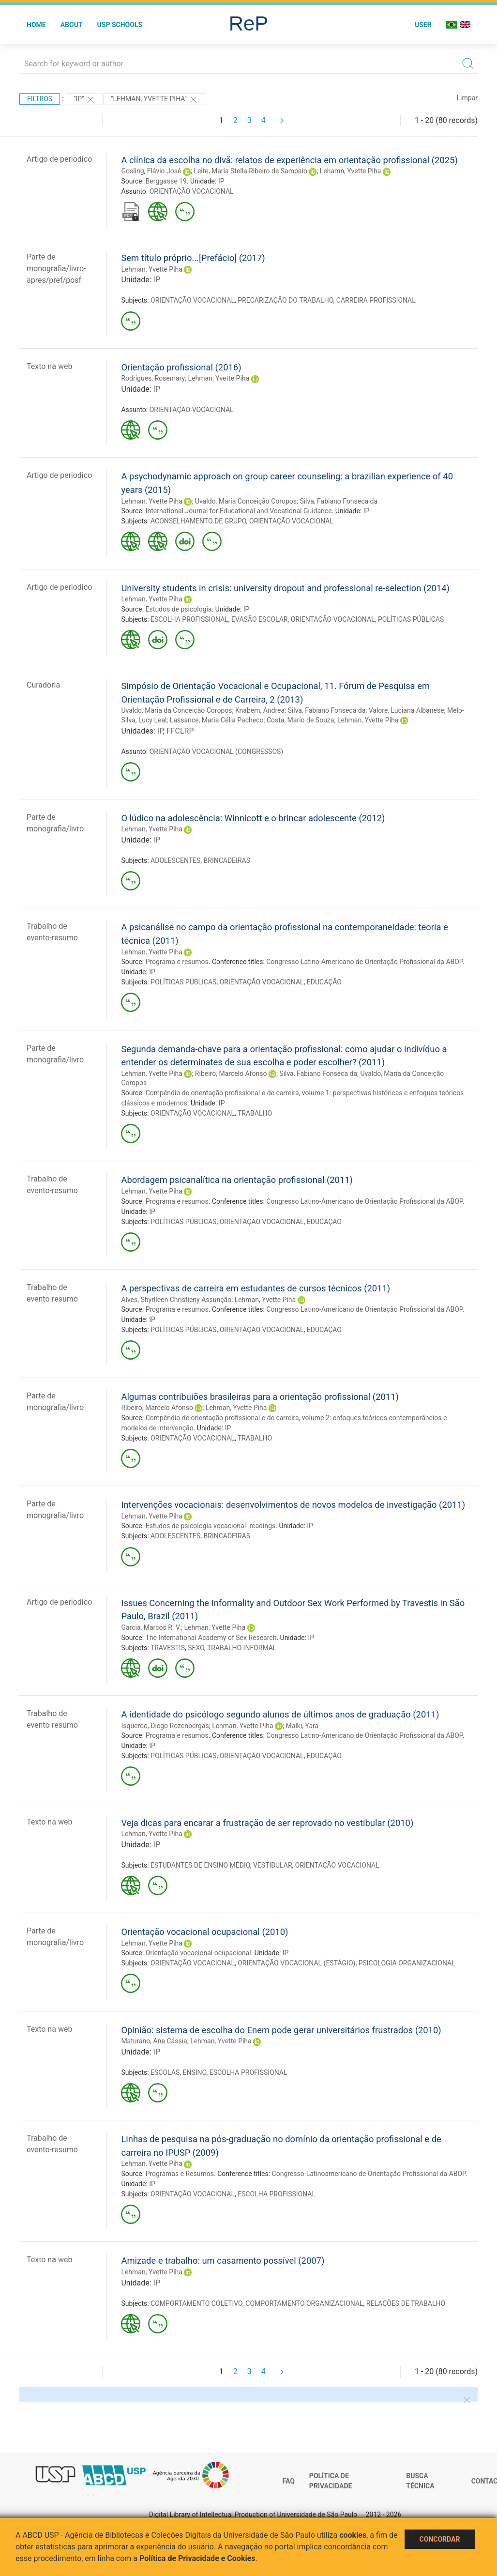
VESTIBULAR (272, 1865)
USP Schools (120, 25)
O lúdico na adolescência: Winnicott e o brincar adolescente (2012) (253, 818)
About (71, 25)
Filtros (39, 99)
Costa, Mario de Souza (300, 720)
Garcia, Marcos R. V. (151, 1627)
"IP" (84, 100)
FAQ (289, 2481)
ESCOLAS (165, 2072)
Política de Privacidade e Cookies (197, 2558)
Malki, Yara (302, 1726)
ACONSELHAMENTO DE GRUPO (198, 521)
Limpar (467, 98)
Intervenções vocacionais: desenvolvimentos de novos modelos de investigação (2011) (293, 1505)
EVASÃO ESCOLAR (259, 619)
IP (221, 181)
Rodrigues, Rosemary (153, 378)
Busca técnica (420, 2481)
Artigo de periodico (59, 159)
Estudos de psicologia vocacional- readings (211, 1526)
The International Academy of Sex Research (210, 1637)
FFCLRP (180, 731)
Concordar (440, 2539)
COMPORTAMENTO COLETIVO (196, 2303)
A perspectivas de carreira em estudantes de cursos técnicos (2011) (255, 1288)
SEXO (196, 1648)
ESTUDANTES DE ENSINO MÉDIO (200, 1865)
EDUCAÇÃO (324, 982)
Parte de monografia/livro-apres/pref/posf (56, 268)
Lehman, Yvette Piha (151, 269)
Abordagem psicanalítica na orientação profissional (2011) (237, 1180)
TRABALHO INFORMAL (241, 1648)
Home (36, 25)
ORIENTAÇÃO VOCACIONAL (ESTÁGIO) (296, 1963)
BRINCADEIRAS (227, 860)
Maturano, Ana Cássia (154, 2041)
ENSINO (194, 2072)
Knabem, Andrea (260, 710)
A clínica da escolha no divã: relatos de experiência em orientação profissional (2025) (289, 160)
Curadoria (43, 685)
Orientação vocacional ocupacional (198, 1953)
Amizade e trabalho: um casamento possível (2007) (222, 2260)
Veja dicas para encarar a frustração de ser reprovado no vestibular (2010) (267, 1823)
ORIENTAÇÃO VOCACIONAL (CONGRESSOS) (216, 751)
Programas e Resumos (180, 2173)
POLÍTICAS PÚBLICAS (411, 619)
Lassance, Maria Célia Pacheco (217, 720)
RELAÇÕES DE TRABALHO (405, 2303)
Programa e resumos (177, 962)
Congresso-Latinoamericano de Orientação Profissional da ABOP (369, 2173)
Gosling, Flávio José (151, 171)
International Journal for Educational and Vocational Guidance (239, 511)
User (423, 25)
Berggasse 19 (166, 181)
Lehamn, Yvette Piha (350, 171)
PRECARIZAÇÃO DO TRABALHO (285, 300)
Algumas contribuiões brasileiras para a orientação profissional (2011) (260, 1397)
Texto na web (49, 366)
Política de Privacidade (330, 2481)
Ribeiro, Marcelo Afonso (231, 1073)
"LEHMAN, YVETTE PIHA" (154, 100)
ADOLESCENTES (175, 860)
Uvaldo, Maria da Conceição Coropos (176, 710)
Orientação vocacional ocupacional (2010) (204, 1932)
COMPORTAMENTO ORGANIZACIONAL (304, 2303)
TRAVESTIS (168, 1648)
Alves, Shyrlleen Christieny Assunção (176, 1299)
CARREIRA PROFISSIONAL (376, 300)
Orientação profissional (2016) (181, 367)
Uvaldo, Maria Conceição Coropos (246, 501)
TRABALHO (255, 1113)
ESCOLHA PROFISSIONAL (189, 619)
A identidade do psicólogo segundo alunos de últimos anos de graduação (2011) (280, 1714)
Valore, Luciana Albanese (406, 710)
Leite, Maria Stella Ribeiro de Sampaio (250, 171)
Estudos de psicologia (179, 609)
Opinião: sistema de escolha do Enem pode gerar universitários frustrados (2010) (281, 2030)
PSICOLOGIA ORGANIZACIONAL (407, 1963)
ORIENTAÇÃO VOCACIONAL (192, 191)
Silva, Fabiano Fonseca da (338, 501)
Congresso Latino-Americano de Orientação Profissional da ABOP (364, 962)
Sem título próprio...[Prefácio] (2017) (193, 258)
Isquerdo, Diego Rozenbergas (165, 1726)
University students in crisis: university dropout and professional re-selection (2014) (285, 588)
